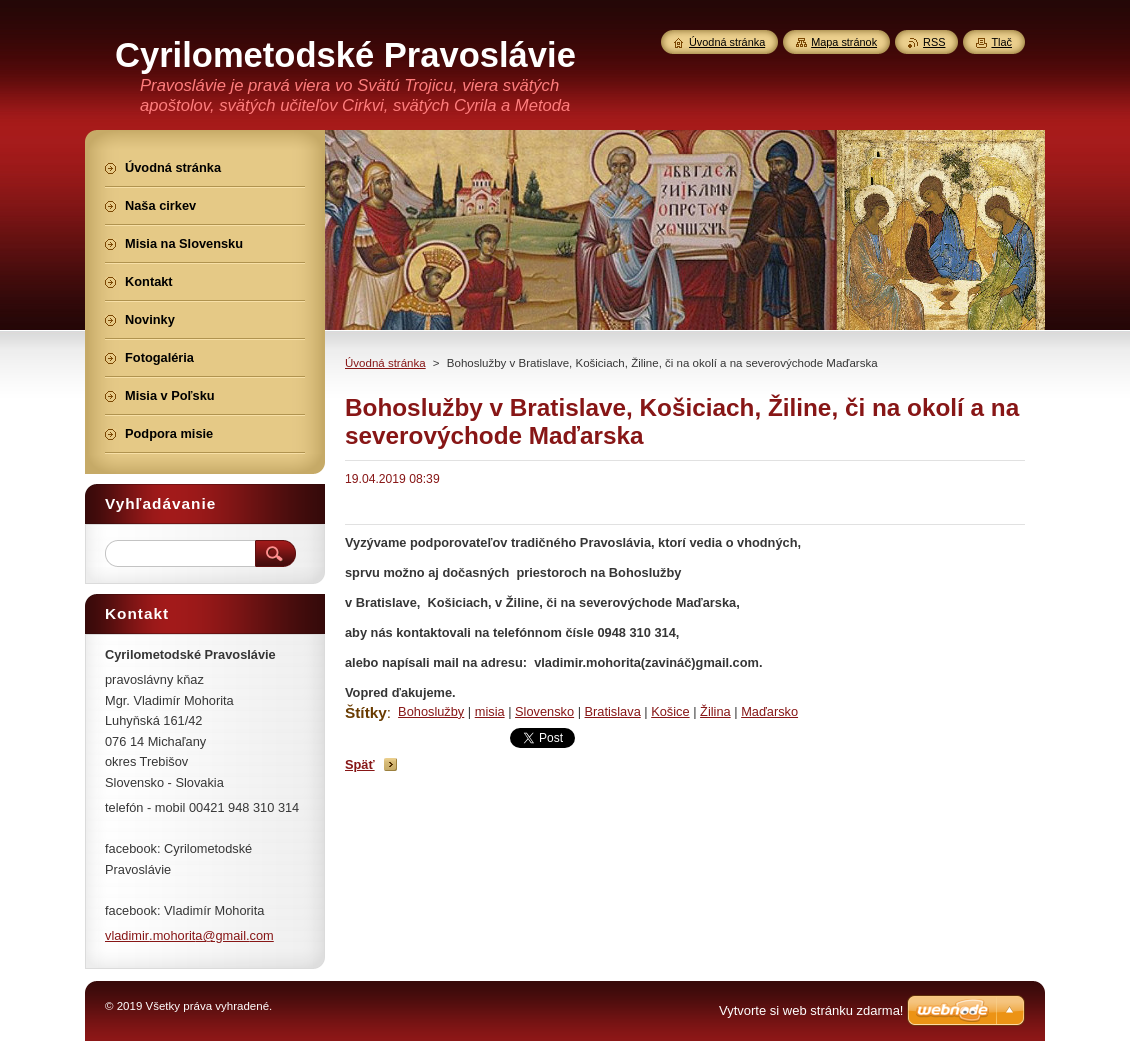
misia (490, 711)
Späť (360, 764)
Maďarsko (769, 711)
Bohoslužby (431, 711)
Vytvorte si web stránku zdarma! (811, 1010)
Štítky (366, 712)
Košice (670, 711)
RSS (934, 42)
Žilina (715, 711)
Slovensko (544, 711)
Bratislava (613, 711)
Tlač (1001, 42)
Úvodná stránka (385, 363)
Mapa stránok (844, 42)
